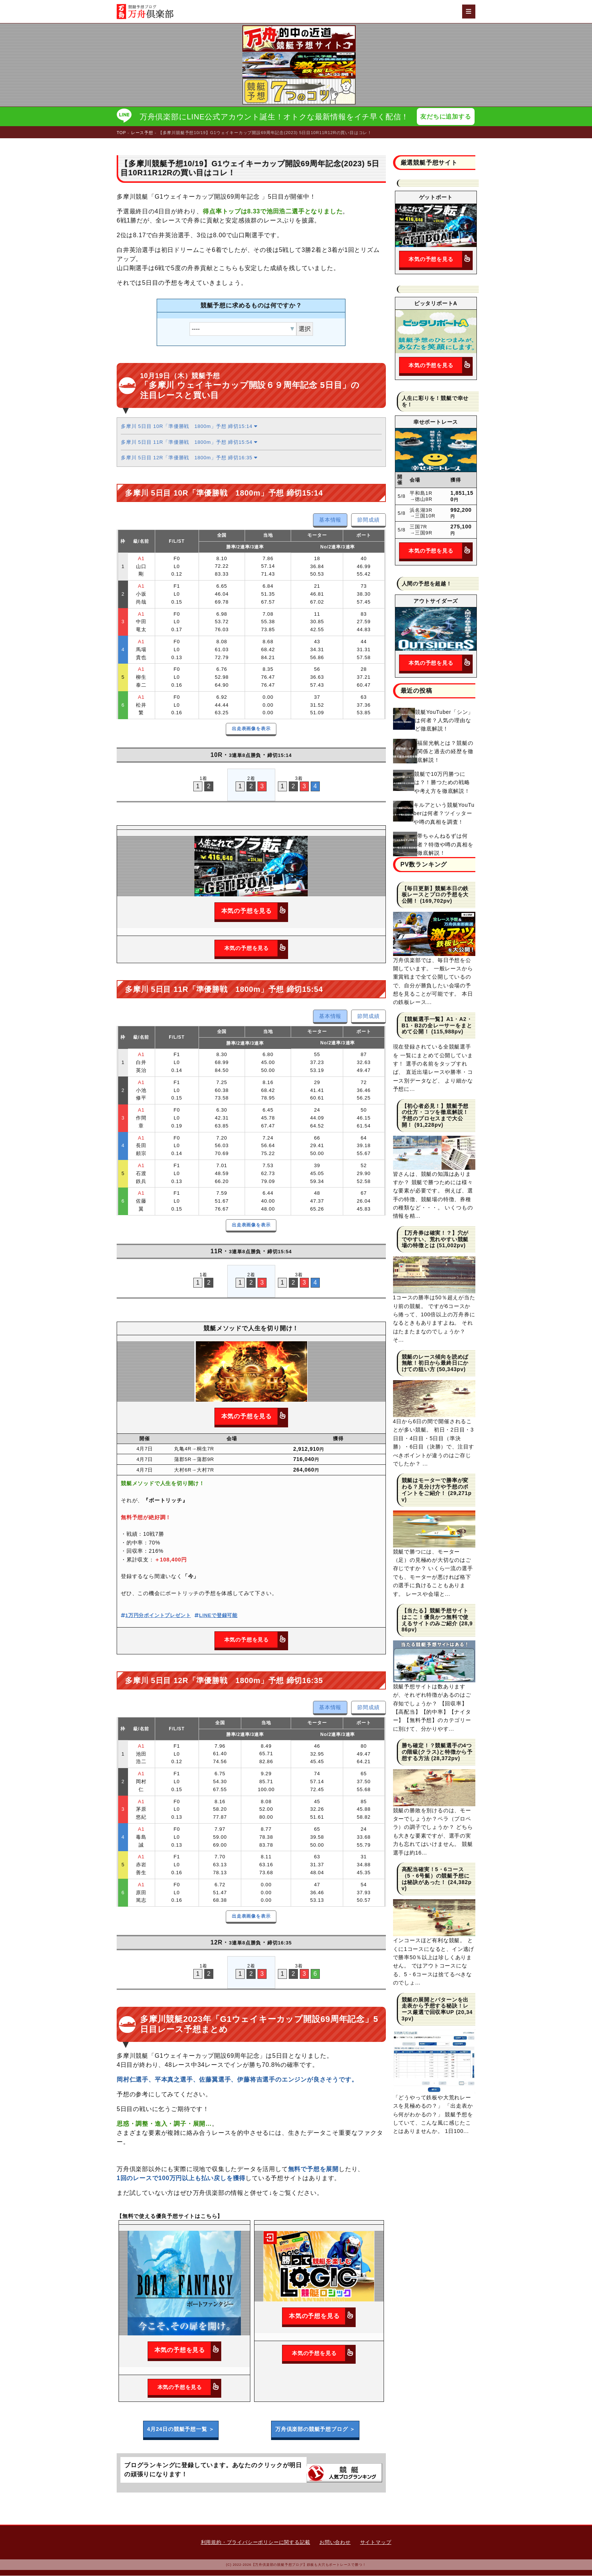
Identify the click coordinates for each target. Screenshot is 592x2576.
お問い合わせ (335, 2542)
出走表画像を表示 (251, 729)
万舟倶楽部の (315, 2430)
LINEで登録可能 (215, 1615)
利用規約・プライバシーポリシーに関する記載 (255, 2542)
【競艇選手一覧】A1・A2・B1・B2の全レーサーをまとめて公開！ (437, 1025)
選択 (305, 329)
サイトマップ (376, 2542)
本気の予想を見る (254, 911)
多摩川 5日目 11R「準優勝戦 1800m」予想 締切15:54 (189, 442)
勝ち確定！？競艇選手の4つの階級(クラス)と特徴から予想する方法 (437, 1752)
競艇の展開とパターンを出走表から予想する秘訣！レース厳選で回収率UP (435, 2006)
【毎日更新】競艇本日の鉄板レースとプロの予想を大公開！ (435, 895)
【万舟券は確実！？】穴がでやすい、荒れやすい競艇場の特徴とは (435, 1239)
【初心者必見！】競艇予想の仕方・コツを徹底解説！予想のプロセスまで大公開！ (435, 1115)
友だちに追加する (446, 116)
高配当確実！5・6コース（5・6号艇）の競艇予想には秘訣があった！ (436, 1876)
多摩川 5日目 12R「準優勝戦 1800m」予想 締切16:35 (189, 458)
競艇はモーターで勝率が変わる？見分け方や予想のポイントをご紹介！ (435, 1487)
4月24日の (180, 2430)
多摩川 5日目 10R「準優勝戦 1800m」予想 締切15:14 (189, 427)
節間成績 (368, 520)
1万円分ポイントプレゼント (156, 1615)
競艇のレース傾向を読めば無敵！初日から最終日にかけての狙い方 (435, 1363)
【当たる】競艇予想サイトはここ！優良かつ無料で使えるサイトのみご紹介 (435, 1617)
